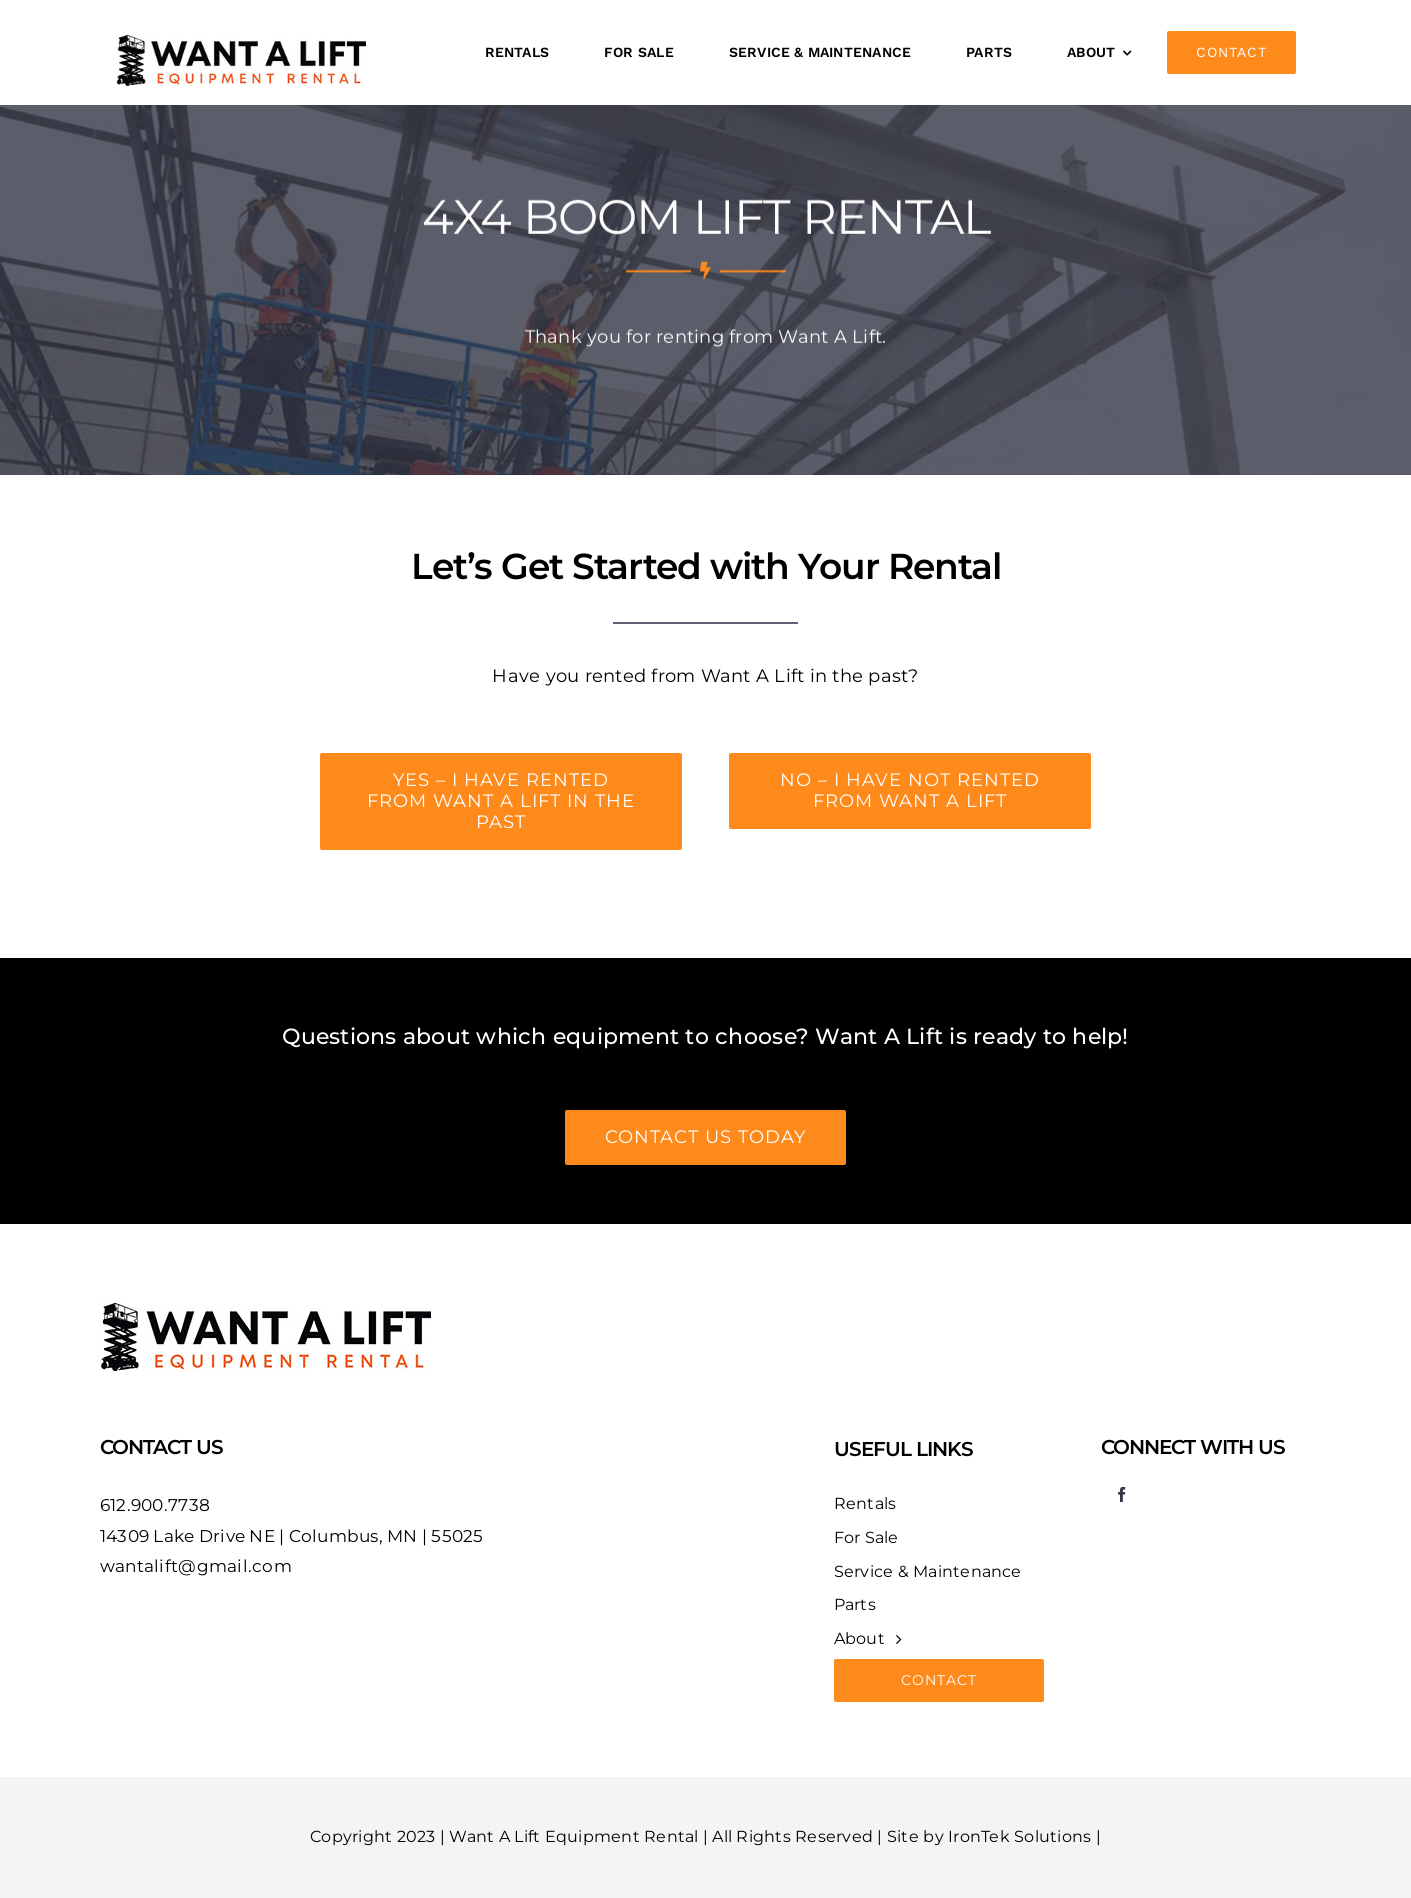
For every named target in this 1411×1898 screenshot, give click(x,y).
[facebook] (1122, 1494)
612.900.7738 (155, 1505)
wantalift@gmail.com (196, 1566)
